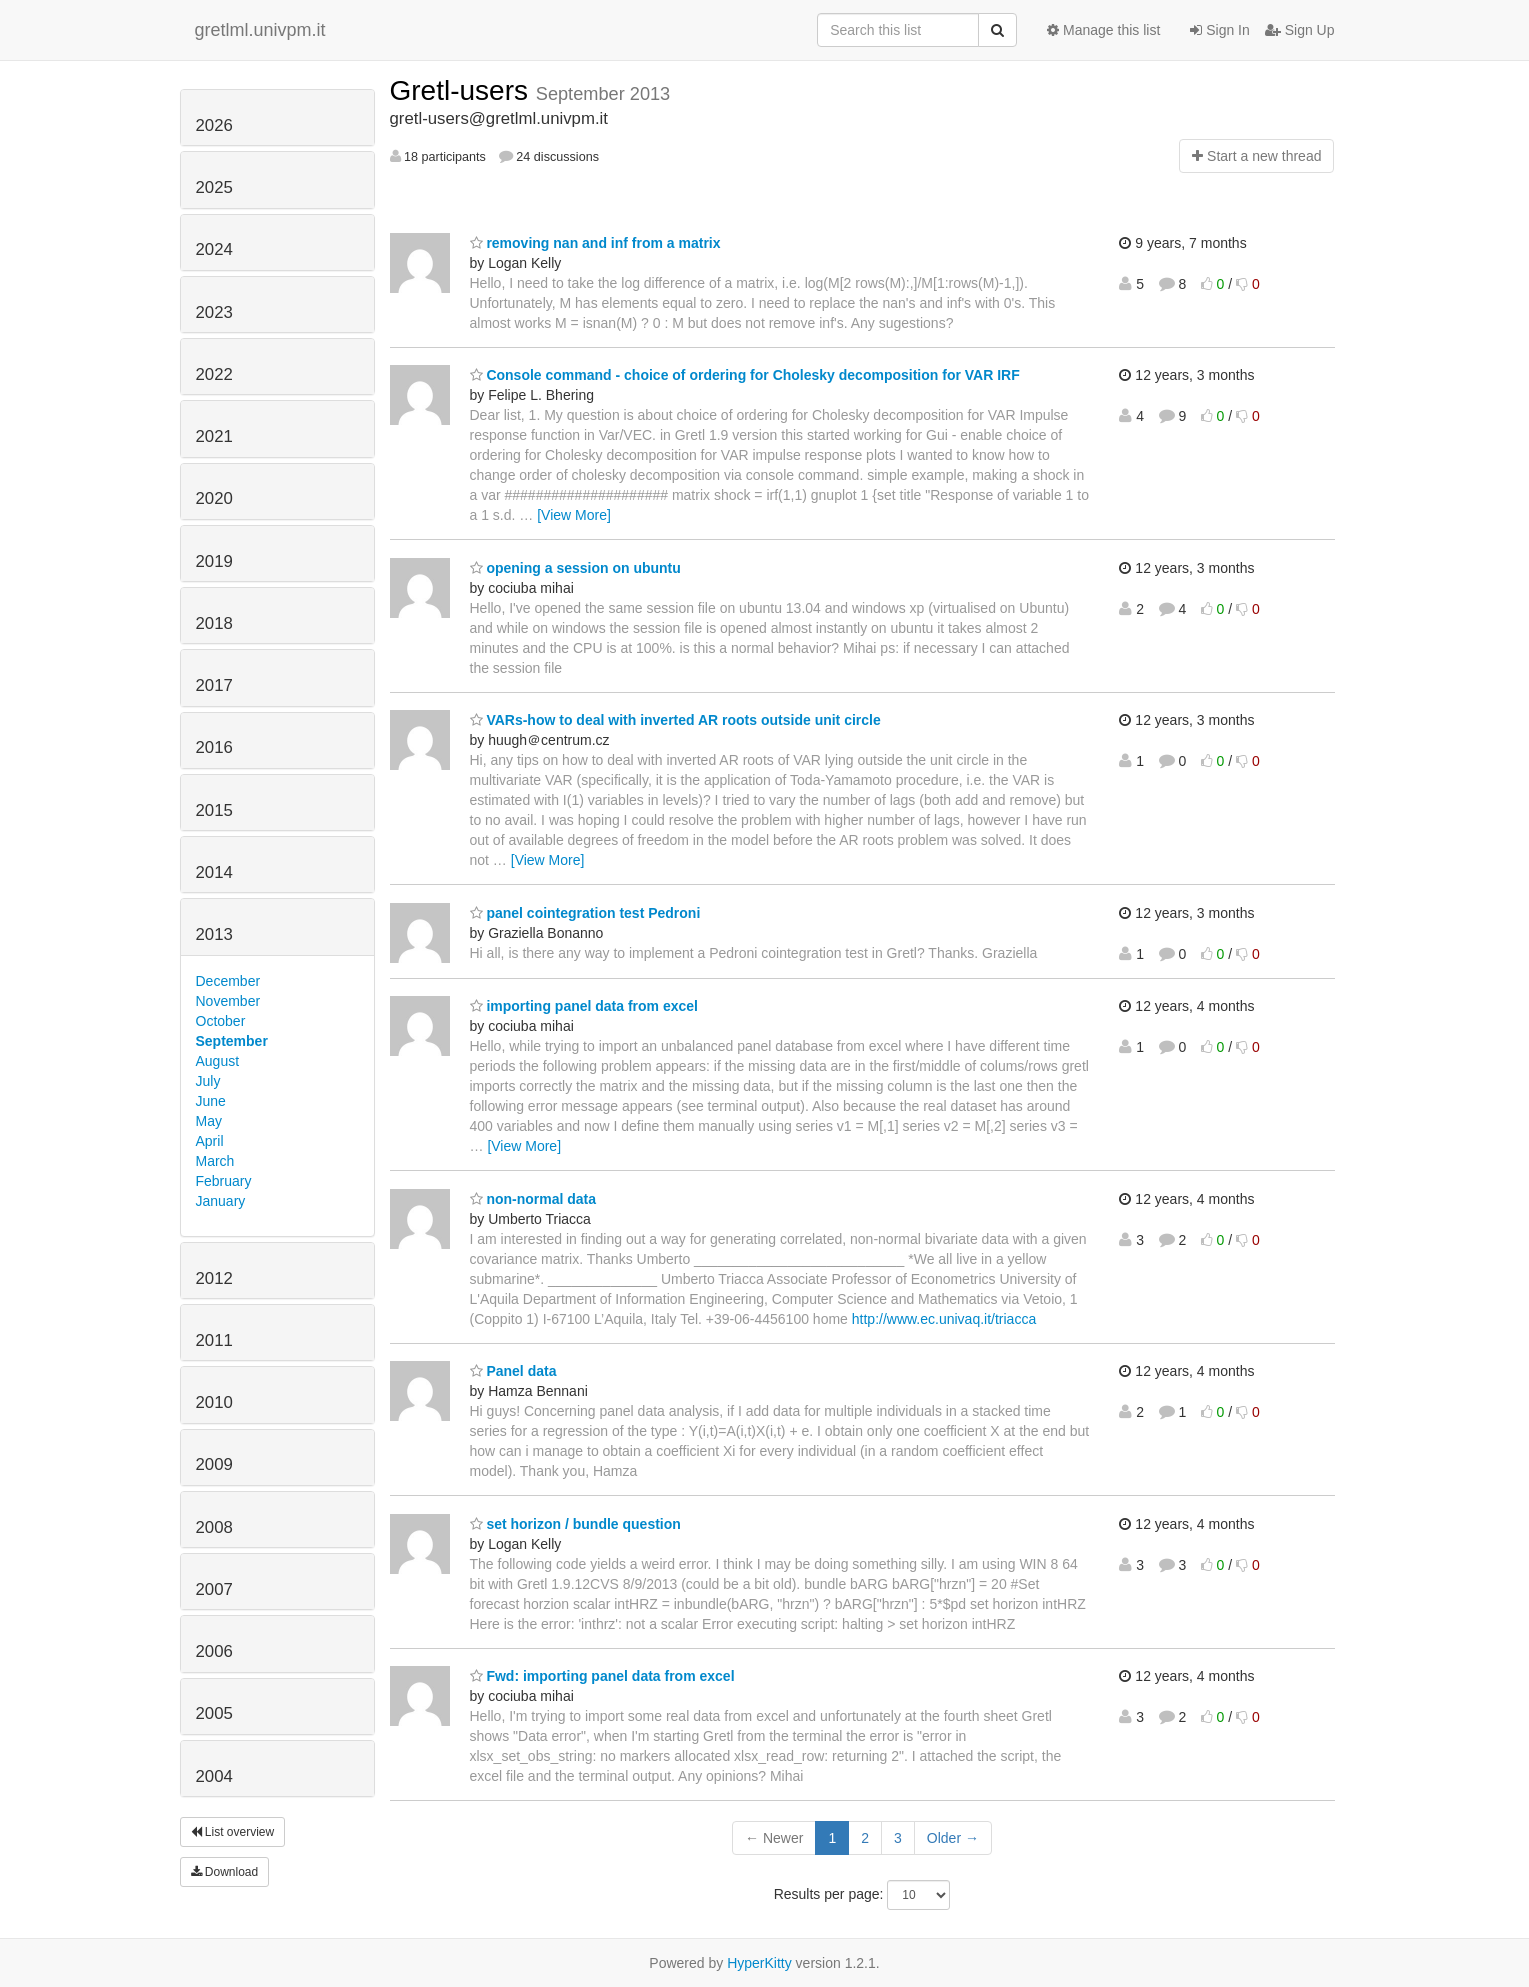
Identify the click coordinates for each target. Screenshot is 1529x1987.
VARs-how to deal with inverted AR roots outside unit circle (675, 720)
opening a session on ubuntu (575, 568)
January (221, 1201)
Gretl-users (463, 90)
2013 (214, 934)
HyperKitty (759, 1963)
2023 (214, 312)
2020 (214, 498)
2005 (214, 1713)
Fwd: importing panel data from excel (602, 1676)
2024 (214, 249)
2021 (214, 436)
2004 (214, 1776)
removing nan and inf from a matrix (595, 243)
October (221, 1021)
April (210, 1141)
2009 (214, 1464)
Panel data (513, 1371)
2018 (214, 623)
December (228, 981)
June (211, 1101)
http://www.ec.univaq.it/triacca (944, 1319)
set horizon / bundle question (575, 1524)
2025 (214, 187)
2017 (214, 685)
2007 (214, 1589)
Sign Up (1300, 30)
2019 (214, 561)
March (215, 1161)
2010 (214, 1402)
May (209, 1121)
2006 (214, 1651)
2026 (214, 125)
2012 (214, 1278)
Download (225, 1872)
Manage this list (1103, 30)
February (224, 1181)
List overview (233, 1832)
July (208, 1081)
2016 (214, 747)
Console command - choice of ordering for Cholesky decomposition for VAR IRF (745, 375)
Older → (953, 1838)
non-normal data (533, 1199)
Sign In (1219, 30)
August (218, 1061)
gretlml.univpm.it (260, 30)
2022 (214, 374)
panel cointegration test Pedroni (585, 913)
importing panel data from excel (584, 1006)
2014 (214, 872)
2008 (214, 1527)
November (228, 1001)
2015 (214, 810)
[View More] (574, 515)
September (232, 1041)
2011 (214, 1340)
